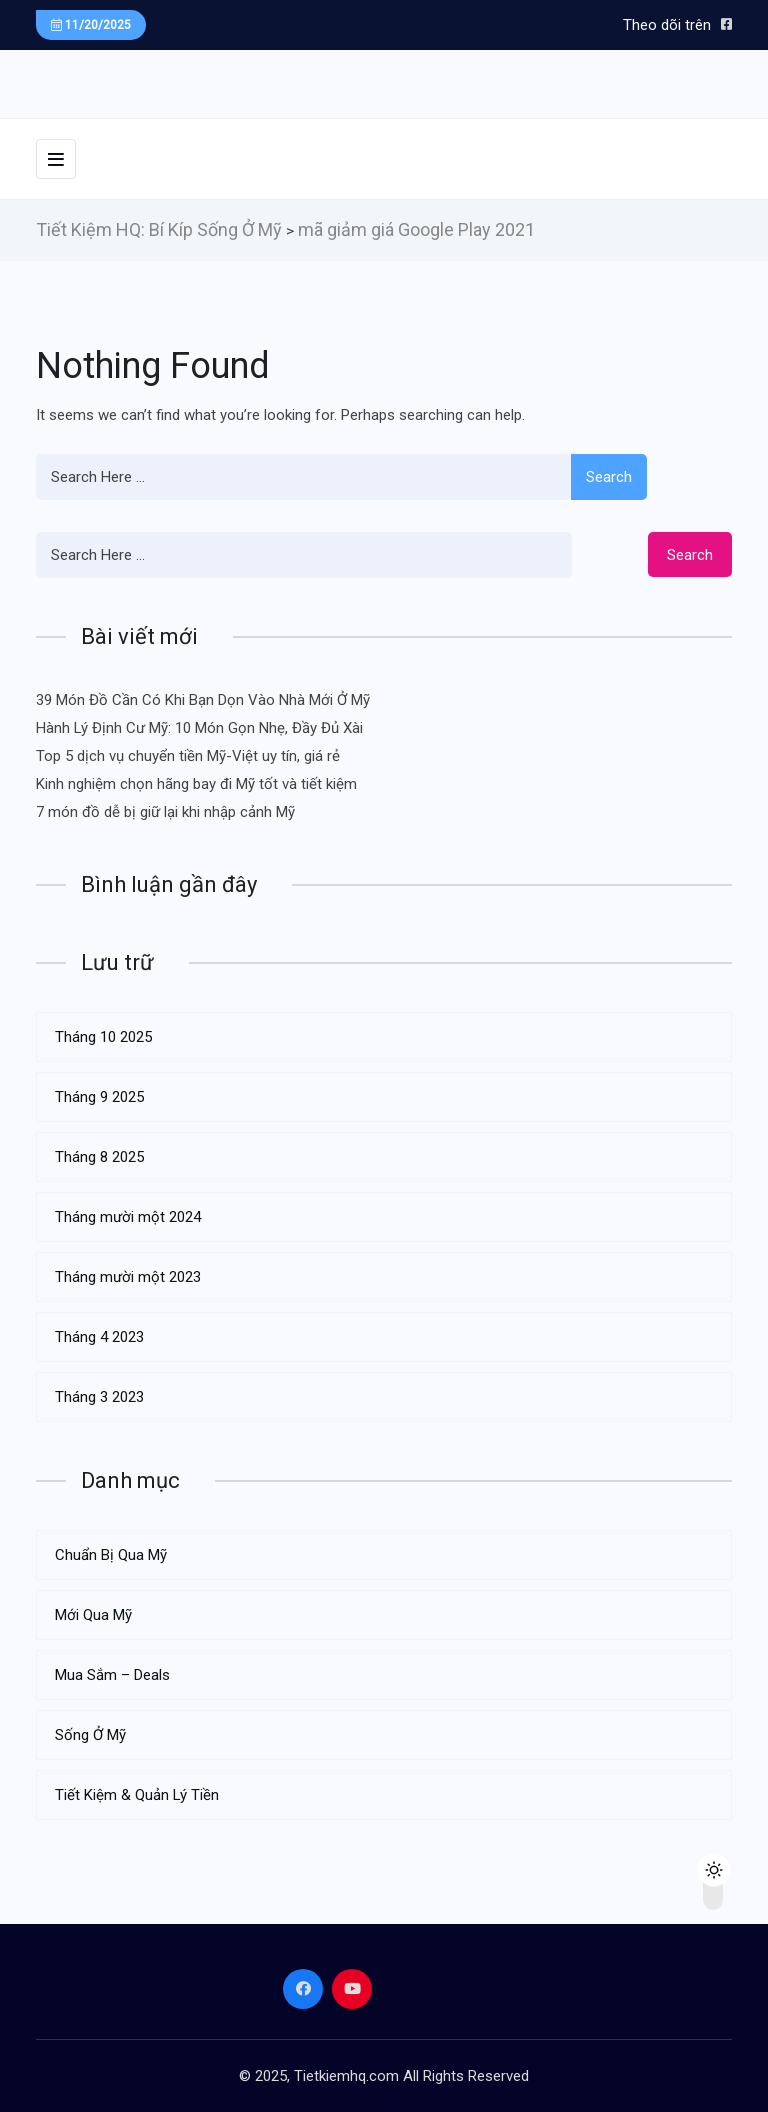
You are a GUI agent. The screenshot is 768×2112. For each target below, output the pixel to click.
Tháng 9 (99, 1097)
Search (609, 477)
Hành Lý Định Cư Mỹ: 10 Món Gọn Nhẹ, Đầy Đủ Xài (199, 728)
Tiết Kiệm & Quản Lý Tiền (137, 1795)
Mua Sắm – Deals (112, 1675)
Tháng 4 (99, 1337)
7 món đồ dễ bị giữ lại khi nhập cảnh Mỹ (165, 812)
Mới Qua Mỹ (93, 1615)
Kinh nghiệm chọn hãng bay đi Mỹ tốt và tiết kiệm (196, 784)
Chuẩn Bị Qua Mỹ (111, 1555)
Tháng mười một (128, 1217)
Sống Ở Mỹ (90, 1735)
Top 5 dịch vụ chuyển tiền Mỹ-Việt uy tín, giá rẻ (188, 756)
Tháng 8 (99, 1157)
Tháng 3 (99, 1397)
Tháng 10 (103, 1037)
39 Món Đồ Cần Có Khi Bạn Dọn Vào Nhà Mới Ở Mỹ (203, 700)
